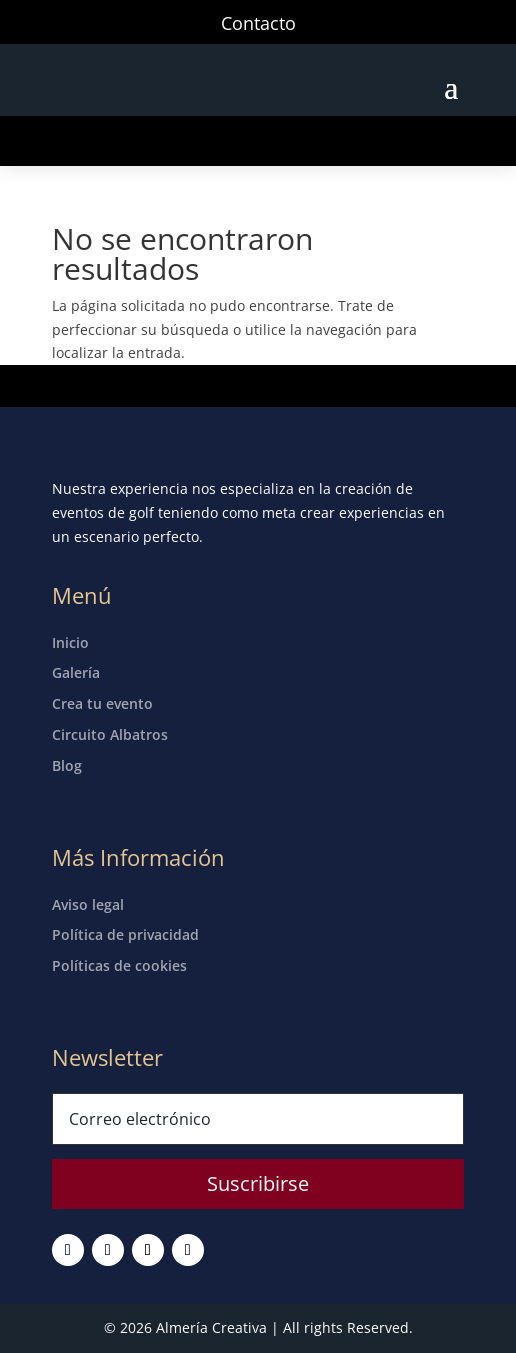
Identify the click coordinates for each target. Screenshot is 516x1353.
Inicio (70, 642)
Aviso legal (88, 904)
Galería (76, 672)
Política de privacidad (125, 934)
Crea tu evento (102, 703)
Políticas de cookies (119, 965)
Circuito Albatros (110, 734)
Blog (67, 765)
